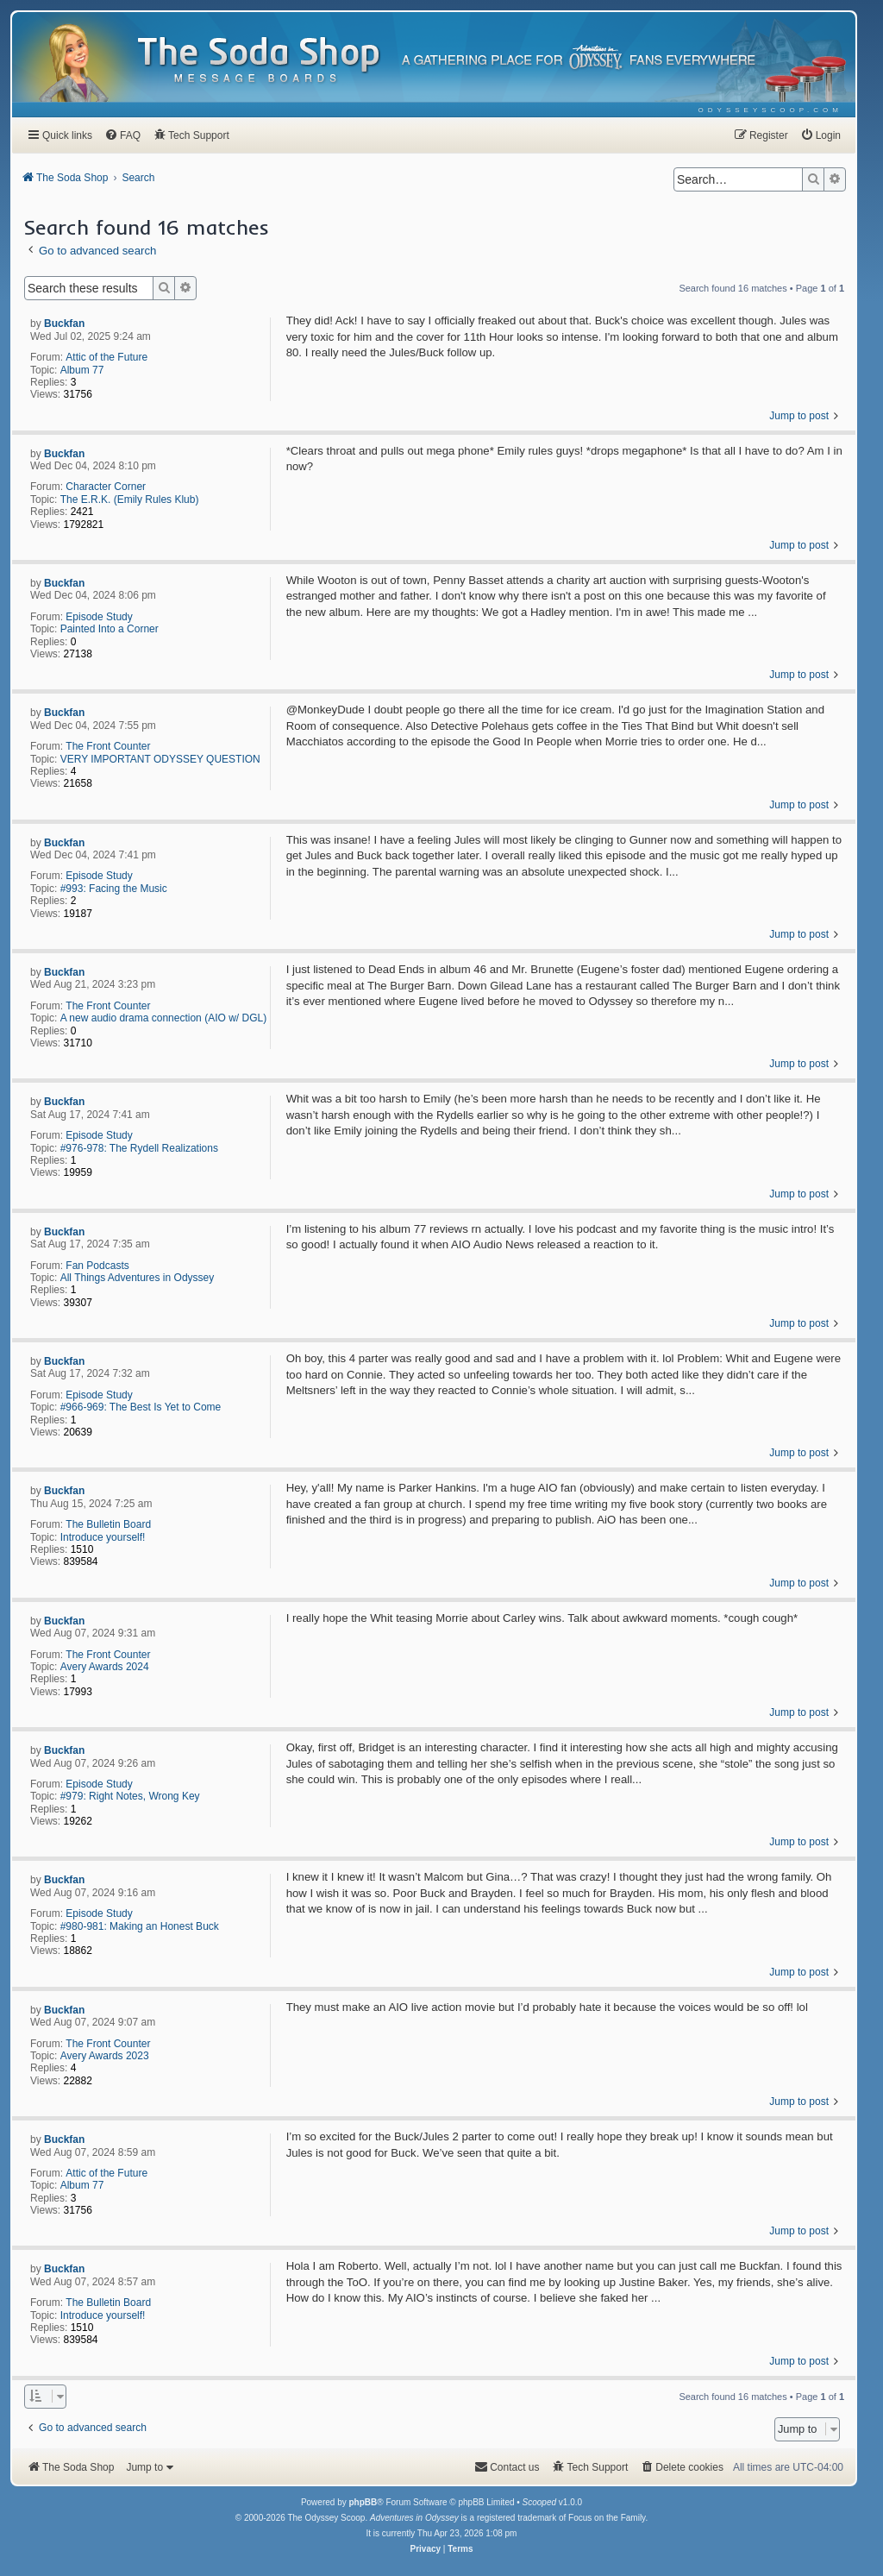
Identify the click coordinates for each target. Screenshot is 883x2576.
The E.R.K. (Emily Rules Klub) (129, 499)
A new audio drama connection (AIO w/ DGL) (163, 1018)
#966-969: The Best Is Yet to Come (141, 1407)
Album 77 (82, 370)
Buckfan (64, 323)
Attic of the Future (106, 357)
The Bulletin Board (108, 1524)
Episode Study (99, 617)
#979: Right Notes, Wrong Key (130, 1796)
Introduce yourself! (103, 1537)
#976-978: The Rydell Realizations (139, 1148)
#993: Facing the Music (113, 889)
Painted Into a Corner (109, 629)
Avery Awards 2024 (104, 1667)
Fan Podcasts (97, 1266)
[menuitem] (770, 110)
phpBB (362, 2502)
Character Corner (106, 487)
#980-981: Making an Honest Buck (139, 1926)
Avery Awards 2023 (104, 2056)
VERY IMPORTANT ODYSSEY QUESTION (160, 759)
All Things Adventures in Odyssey (137, 1278)
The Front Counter (108, 746)
